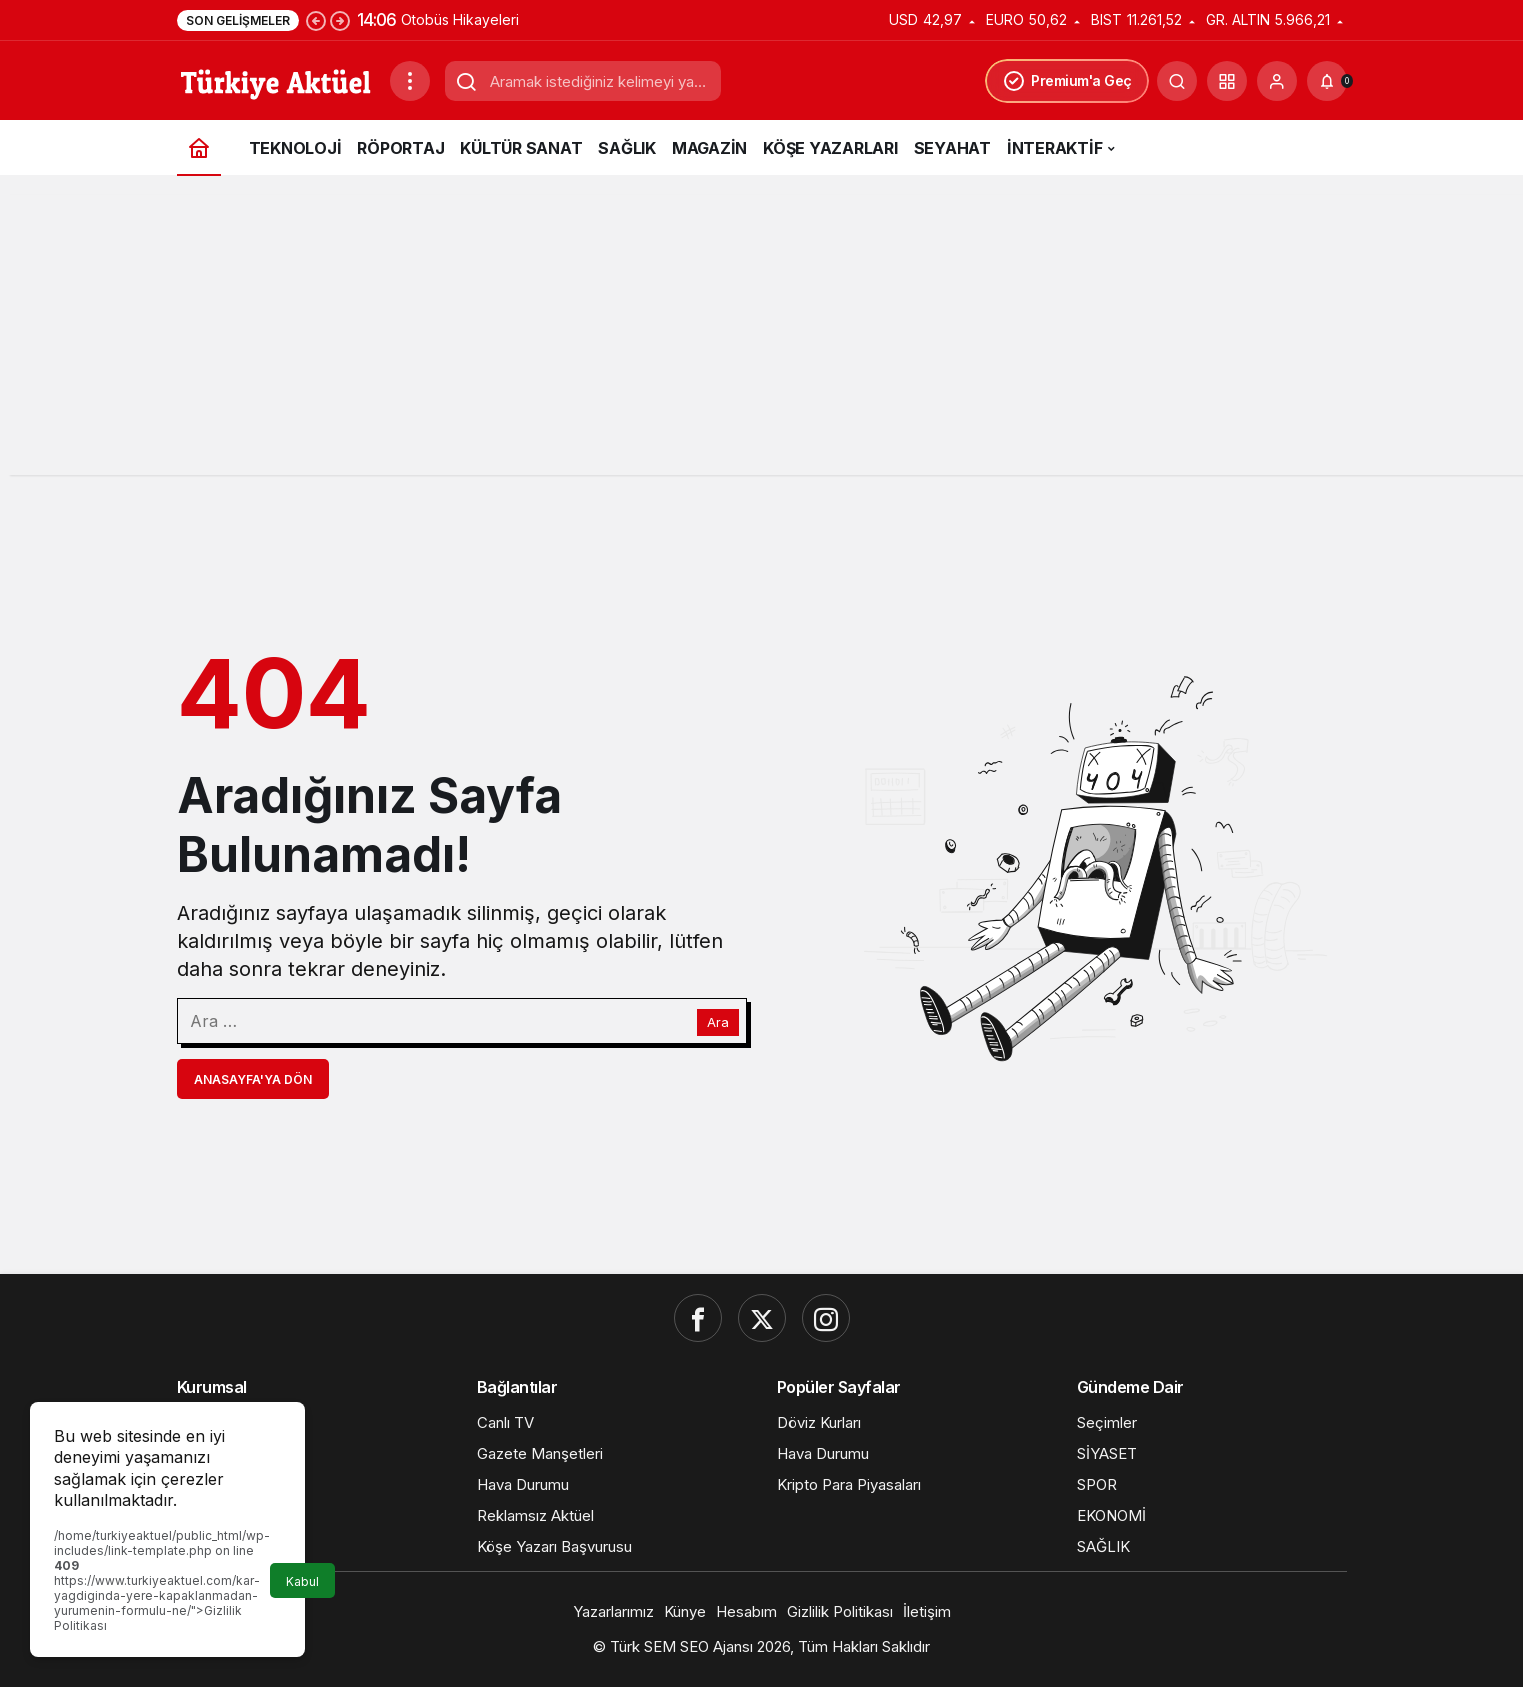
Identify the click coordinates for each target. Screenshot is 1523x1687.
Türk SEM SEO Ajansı (681, 1646)
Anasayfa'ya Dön (253, 1079)
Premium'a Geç (1067, 81)
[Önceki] (316, 20)
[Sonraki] (340, 20)
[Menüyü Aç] (410, 81)
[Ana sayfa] (199, 147)
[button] (1227, 81)
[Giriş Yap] (1277, 81)
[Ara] (1177, 81)
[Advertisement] (762, 335)
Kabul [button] (302, 1581)
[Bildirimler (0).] (1327, 81)
